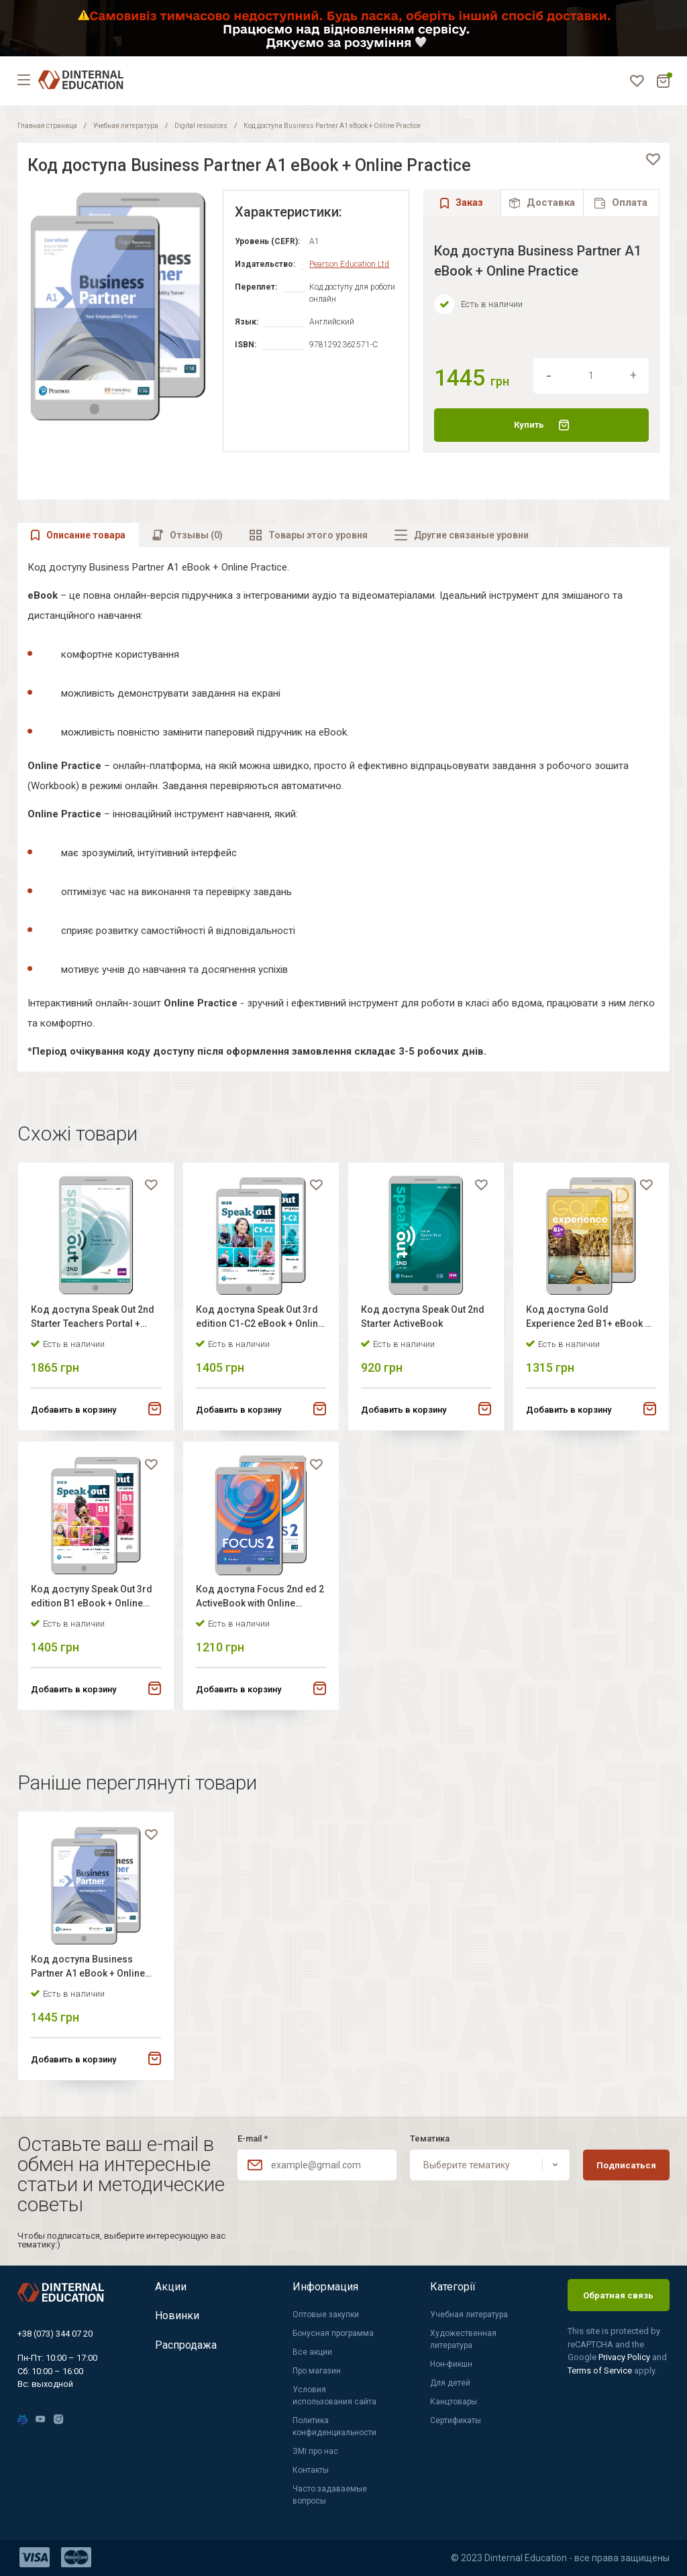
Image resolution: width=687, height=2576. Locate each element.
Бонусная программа (333, 2333)
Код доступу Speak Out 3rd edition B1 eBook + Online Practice (92, 1599)
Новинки (177, 2316)
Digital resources (200, 125)
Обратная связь (618, 2295)
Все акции (312, 2352)
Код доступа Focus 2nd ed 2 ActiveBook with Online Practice (261, 1599)
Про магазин (317, 2371)
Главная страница (47, 125)
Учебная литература (125, 125)
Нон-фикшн (451, 2364)
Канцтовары (453, 2401)
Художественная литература (463, 2339)
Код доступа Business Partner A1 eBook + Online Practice (89, 1970)
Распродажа (186, 2345)
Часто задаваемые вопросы (330, 2495)
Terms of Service (601, 2370)
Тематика (430, 2138)
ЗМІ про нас (315, 2451)
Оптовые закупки (326, 2314)
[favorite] (652, 159)
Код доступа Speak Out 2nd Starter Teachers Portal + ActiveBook (93, 1319)
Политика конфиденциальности (334, 2426)
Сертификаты (455, 2420)
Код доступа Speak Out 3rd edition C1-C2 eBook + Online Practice (260, 1319)
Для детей (450, 2383)
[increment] (633, 375)
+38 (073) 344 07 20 (55, 2333)
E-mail (252, 2138)
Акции (171, 2286)
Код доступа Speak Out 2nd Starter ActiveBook (423, 1317)
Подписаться (626, 2165)
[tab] (542, 203)
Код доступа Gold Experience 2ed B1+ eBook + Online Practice (589, 1319)
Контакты (311, 2470)
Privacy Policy (625, 2357)
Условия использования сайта (334, 2395)
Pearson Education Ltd (348, 264)
